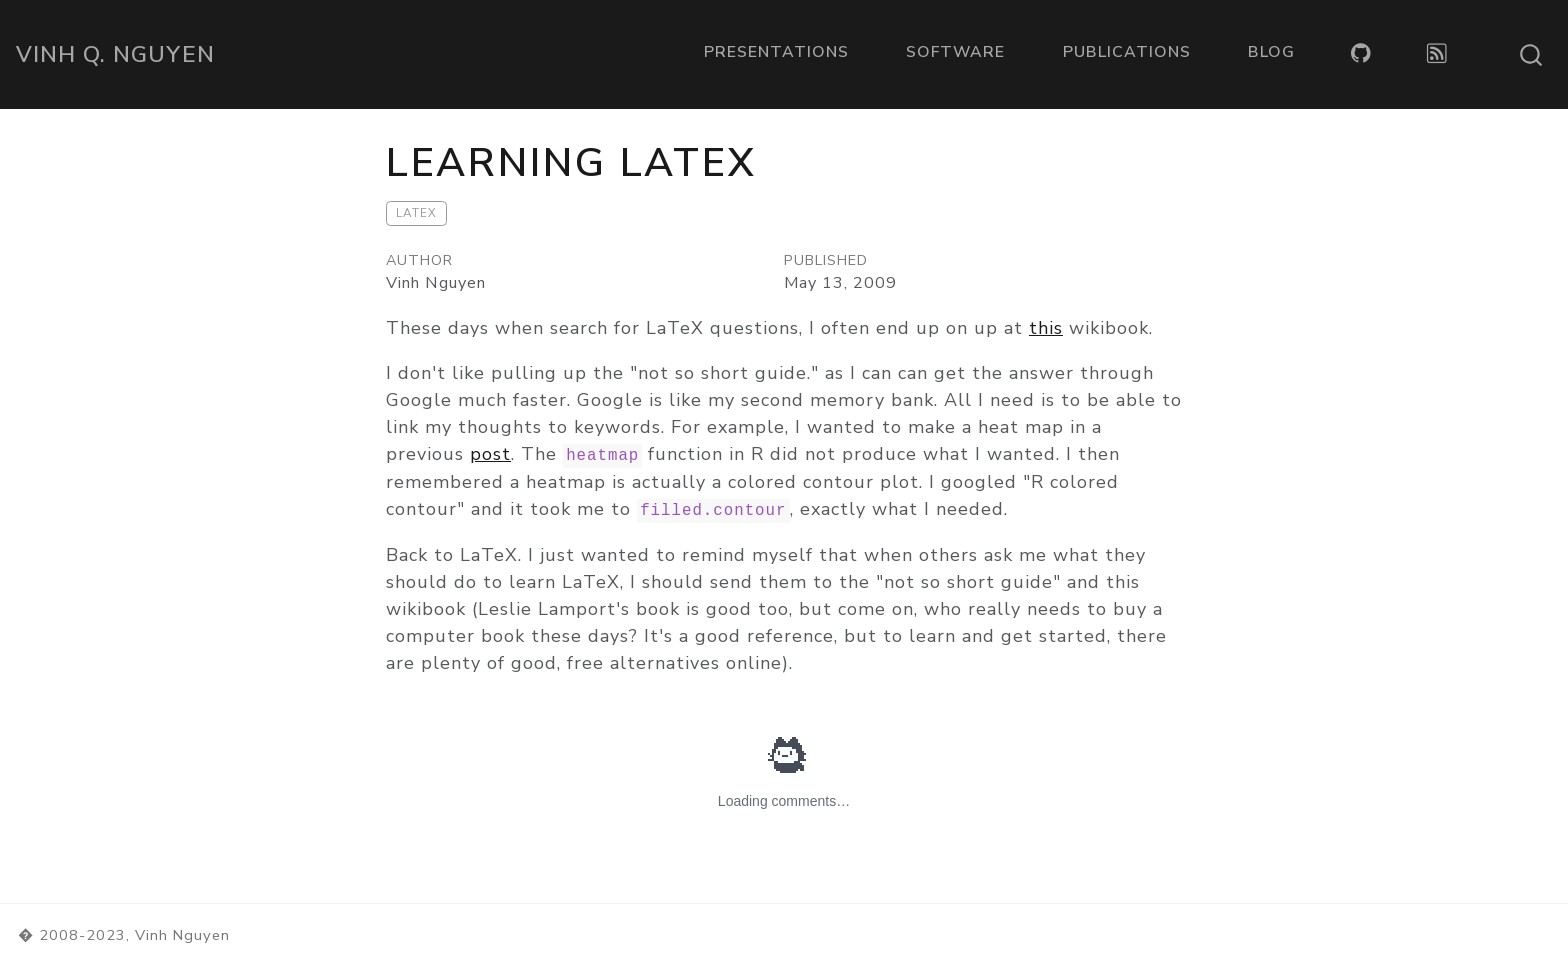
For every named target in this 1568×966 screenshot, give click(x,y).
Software (955, 52)
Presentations (776, 52)
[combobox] (1532, 55)
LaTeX (416, 213)
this (1046, 328)
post (490, 454)
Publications (1127, 52)
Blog (1271, 52)
